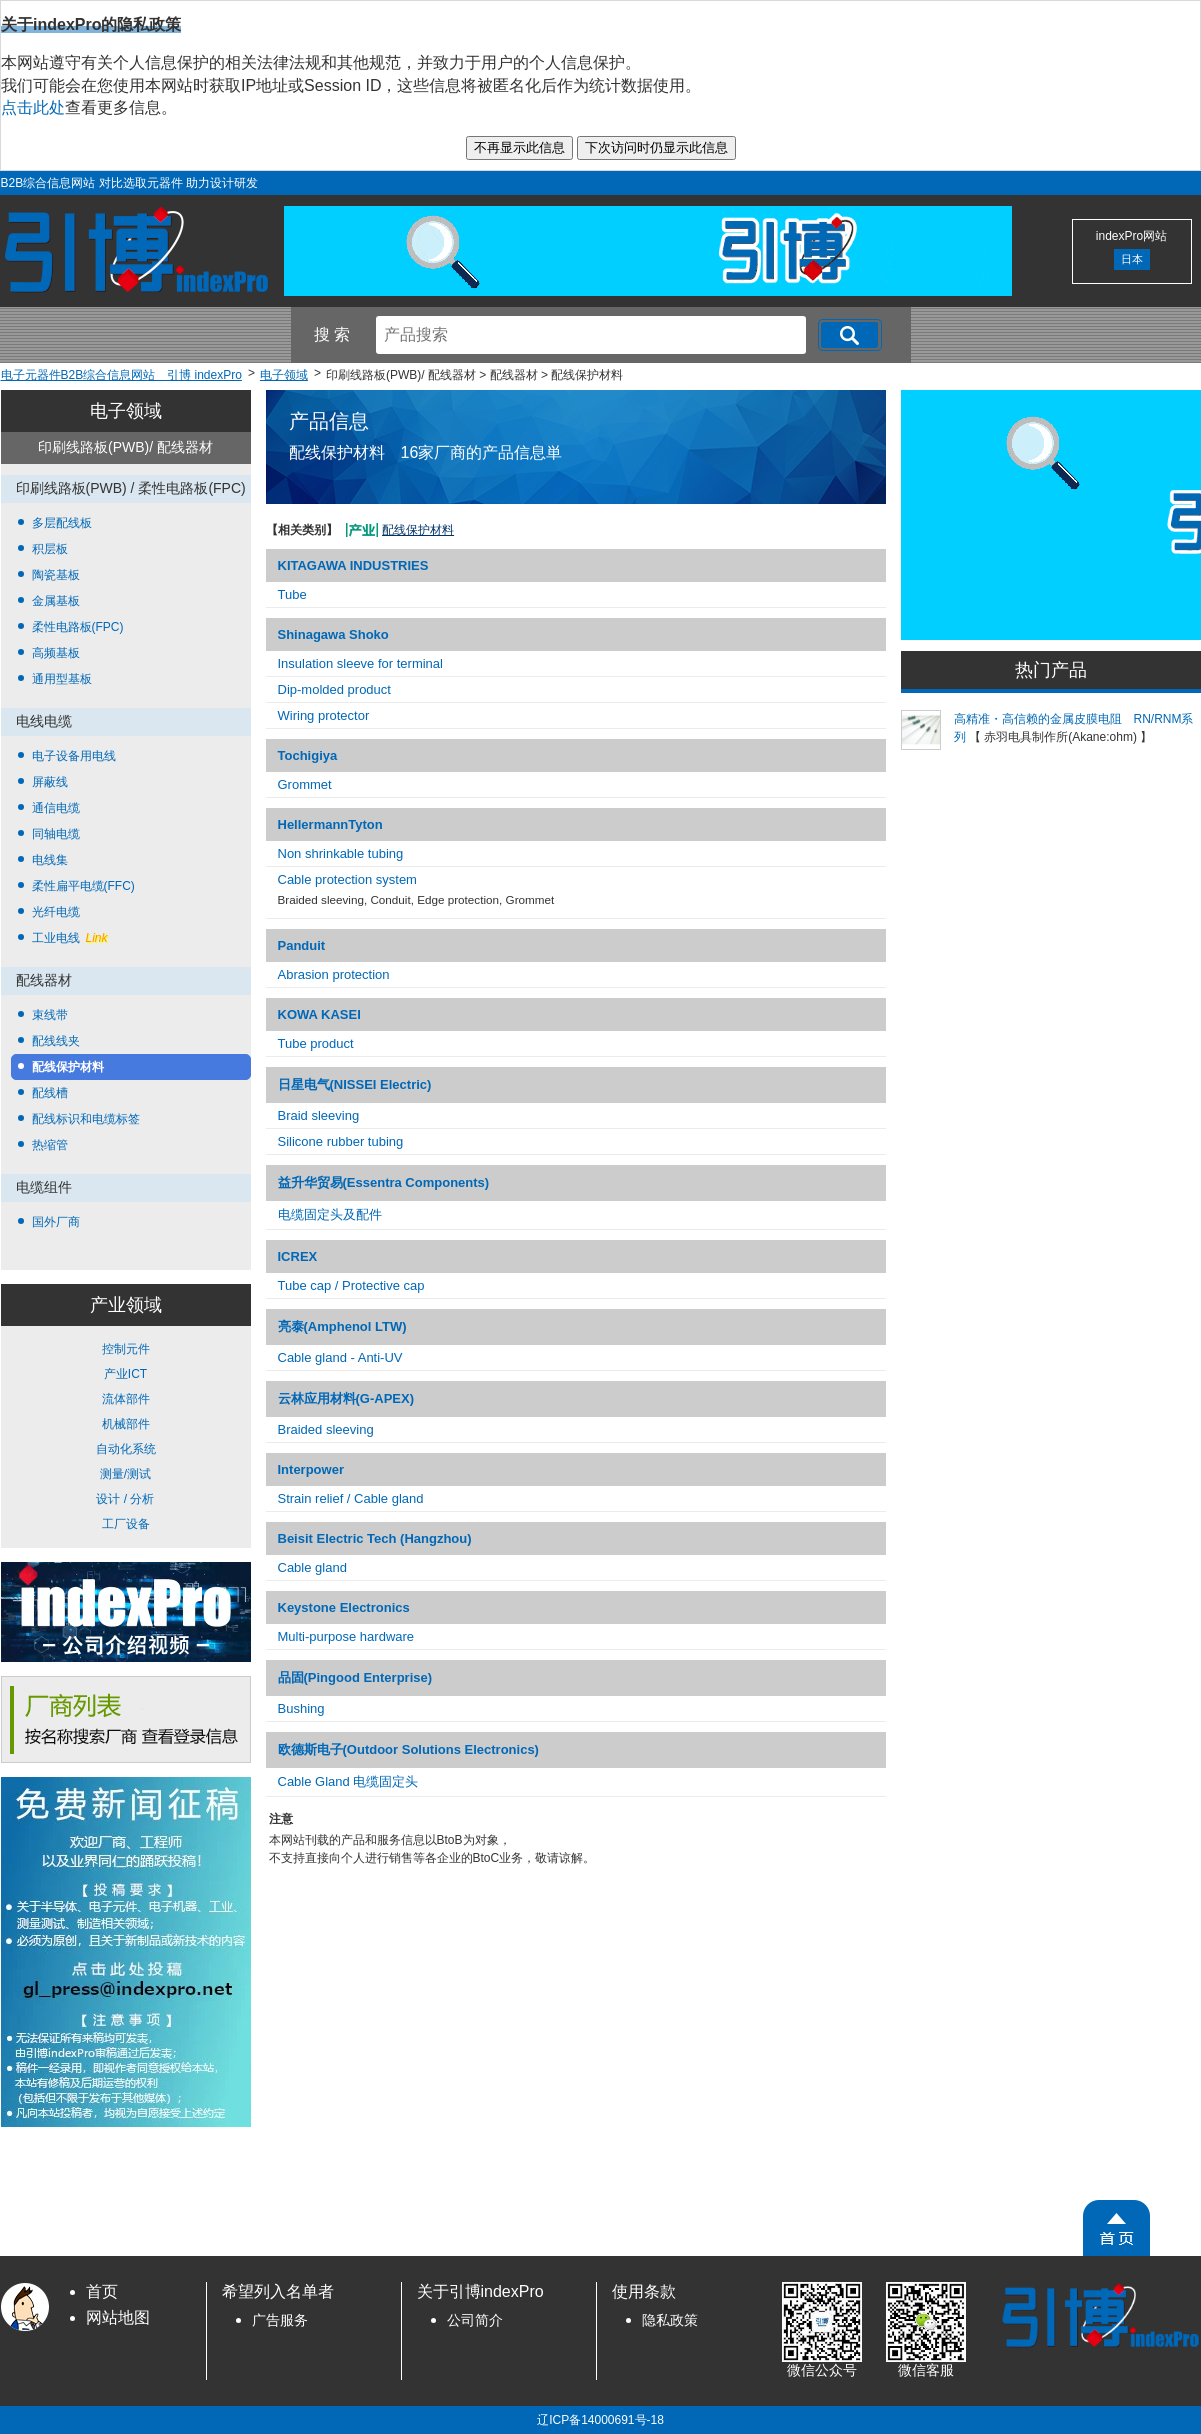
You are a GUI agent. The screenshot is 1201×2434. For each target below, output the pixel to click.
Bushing (301, 1708)
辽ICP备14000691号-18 (600, 2420)
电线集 (50, 860)
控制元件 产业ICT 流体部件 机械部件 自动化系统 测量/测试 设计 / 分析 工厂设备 (126, 1436)
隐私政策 (670, 2320)
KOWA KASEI (319, 1014)
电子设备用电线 (74, 756)
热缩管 (50, 1145)
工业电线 (70, 938)
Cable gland (312, 1567)
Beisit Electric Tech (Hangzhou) (375, 1538)
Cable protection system (347, 879)
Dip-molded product (334, 689)
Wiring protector (324, 715)
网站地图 (118, 2317)
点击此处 (33, 107)
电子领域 (126, 411)
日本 (1132, 259)
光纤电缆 (56, 912)
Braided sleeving (326, 1429)
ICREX (298, 1256)
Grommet (305, 784)
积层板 (50, 549)
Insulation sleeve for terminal (360, 663)
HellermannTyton (330, 824)
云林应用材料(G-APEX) (346, 1398)
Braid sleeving (319, 1115)
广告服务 (280, 2320)
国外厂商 (56, 1222)
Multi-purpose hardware (346, 1636)
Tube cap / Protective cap (351, 1285)
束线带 (50, 1015)
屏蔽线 (50, 782)
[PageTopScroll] (1116, 2228)
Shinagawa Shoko (333, 634)
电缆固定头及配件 (330, 1214)
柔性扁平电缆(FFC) (83, 886)
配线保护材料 (68, 1067)
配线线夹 (56, 1041)
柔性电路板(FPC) (78, 627)
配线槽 (50, 1093)
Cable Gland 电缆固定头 (348, 1781)
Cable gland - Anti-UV (340, 1357)
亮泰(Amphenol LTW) (342, 1326)
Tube (292, 594)
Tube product (316, 1043)
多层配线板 (62, 523)
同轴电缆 (56, 834)
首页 (102, 2291)
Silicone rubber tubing (341, 1141)
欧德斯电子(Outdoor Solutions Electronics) (408, 1749)
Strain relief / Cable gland (351, 1498)
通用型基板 (62, 679)
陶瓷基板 (56, 575)
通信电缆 (56, 808)
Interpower (311, 1469)
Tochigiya (308, 755)
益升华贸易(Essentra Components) (384, 1182)
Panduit (302, 945)
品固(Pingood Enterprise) (355, 1677)
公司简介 (475, 2320)
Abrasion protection (334, 974)
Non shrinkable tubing (341, 853)
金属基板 (56, 601)
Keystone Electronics (344, 1607)
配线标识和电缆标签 (86, 1119)
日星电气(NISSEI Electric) (355, 1084)
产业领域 (126, 1305)
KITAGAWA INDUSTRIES (353, 565)
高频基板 (56, 653)
